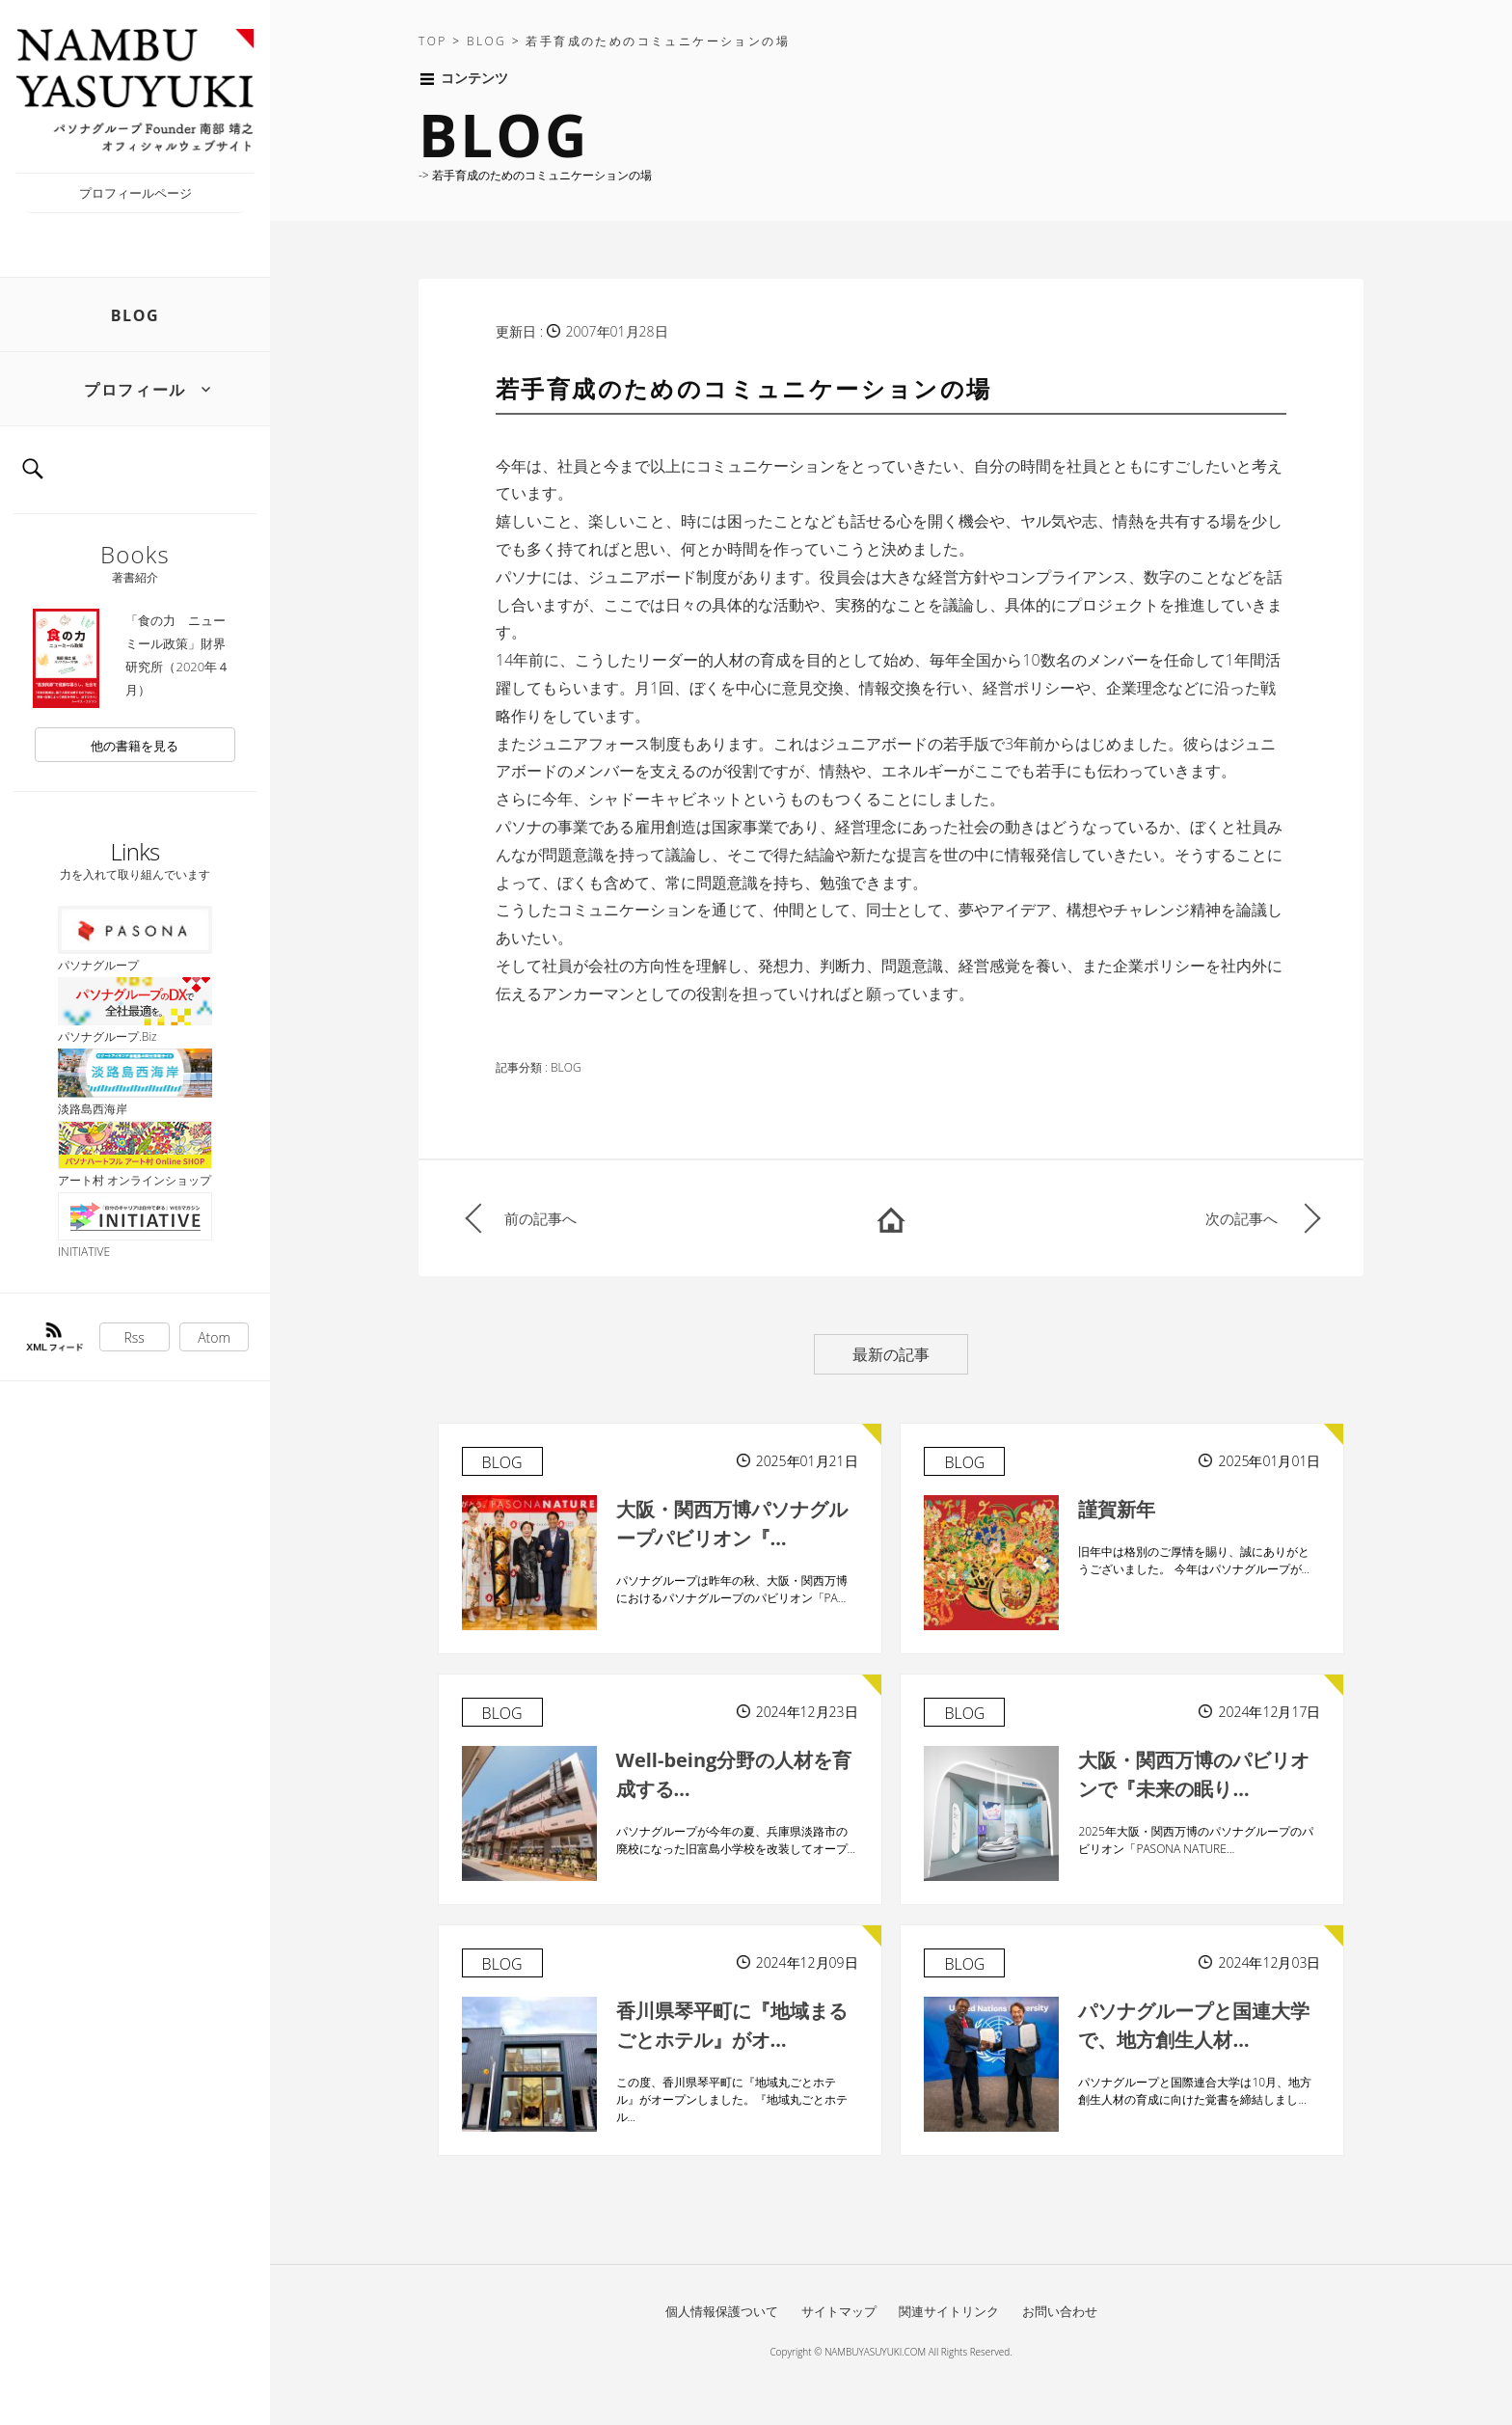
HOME (891, 1218)
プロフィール (135, 389)
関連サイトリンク (949, 2311)
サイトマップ (839, 2311)
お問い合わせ (1059, 2311)
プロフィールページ (135, 193)
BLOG (135, 315)
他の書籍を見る (134, 745)
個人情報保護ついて (721, 2311)
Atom (214, 1337)
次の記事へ (1241, 1218)
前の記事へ (540, 1218)
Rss (134, 1337)
